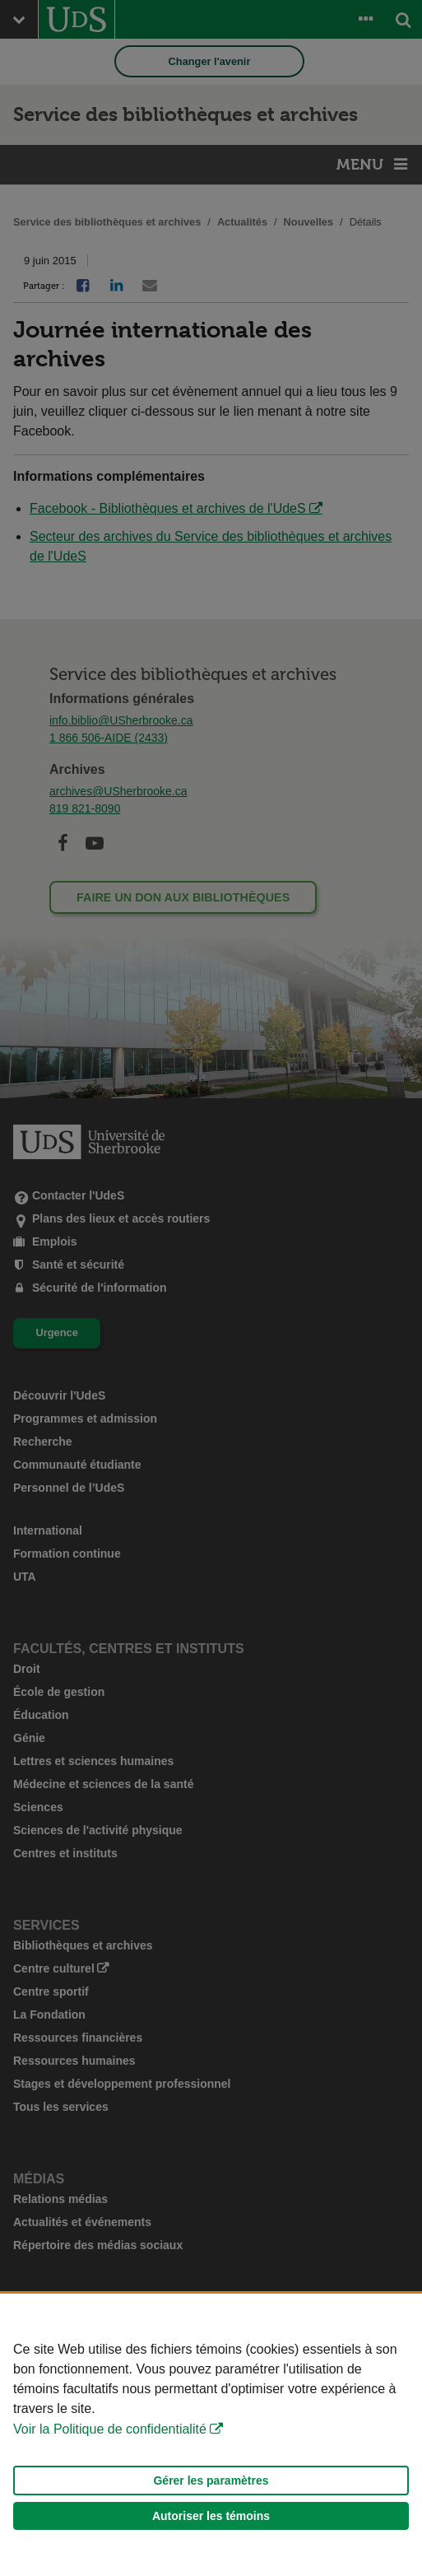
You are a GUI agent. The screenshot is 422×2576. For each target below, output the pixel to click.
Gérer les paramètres (210, 2480)
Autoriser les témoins (211, 2515)
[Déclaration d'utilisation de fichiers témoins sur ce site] (211, 2435)
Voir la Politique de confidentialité (109, 2429)
